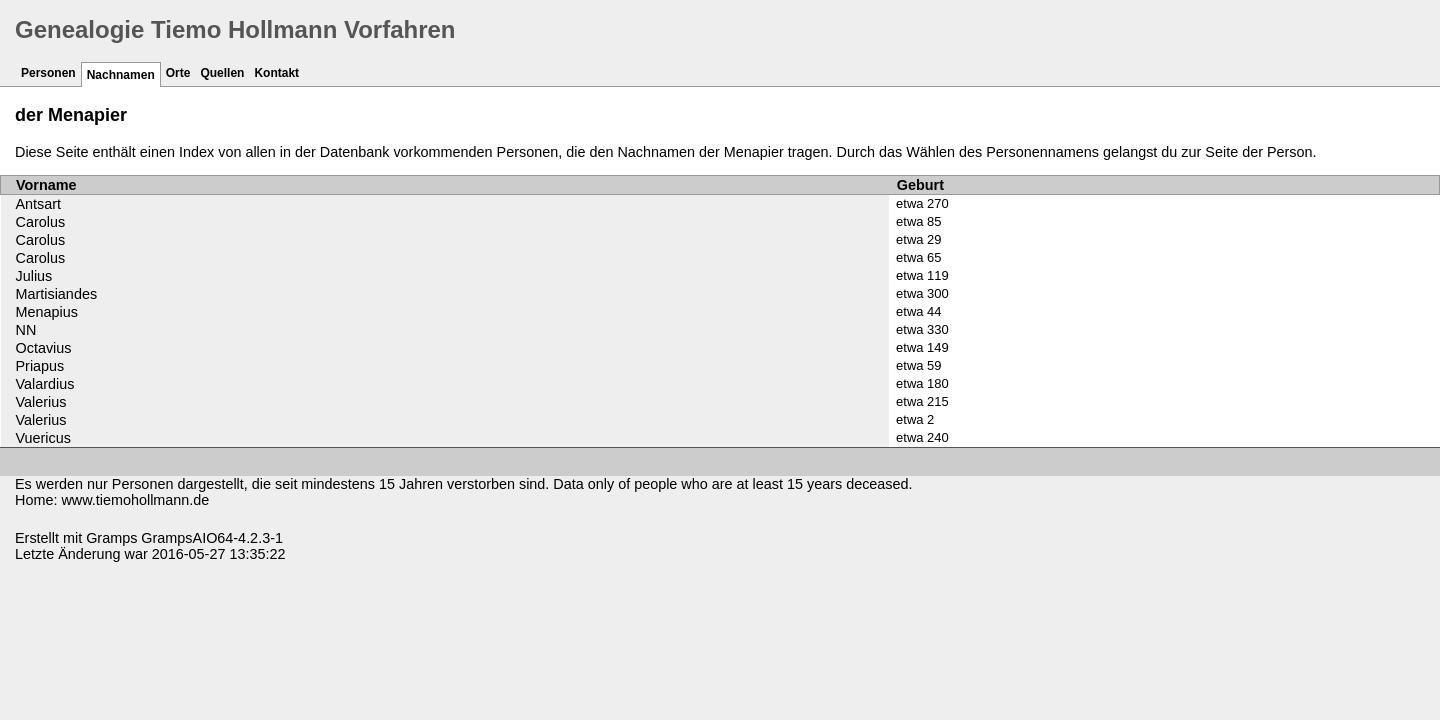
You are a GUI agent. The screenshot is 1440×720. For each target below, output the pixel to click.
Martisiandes (57, 294)
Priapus (40, 366)
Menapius (47, 312)
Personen (48, 73)
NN (26, 330)
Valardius (45, 384)
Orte (178, 73)
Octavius (44, 348)
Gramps (111, 538)
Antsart (39, 204)
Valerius (41, 402)
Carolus (41, 222)
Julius (34, 276)
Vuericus (43, 438)
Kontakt (276, 73)
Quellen (222, 73)
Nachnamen (121, 75)
